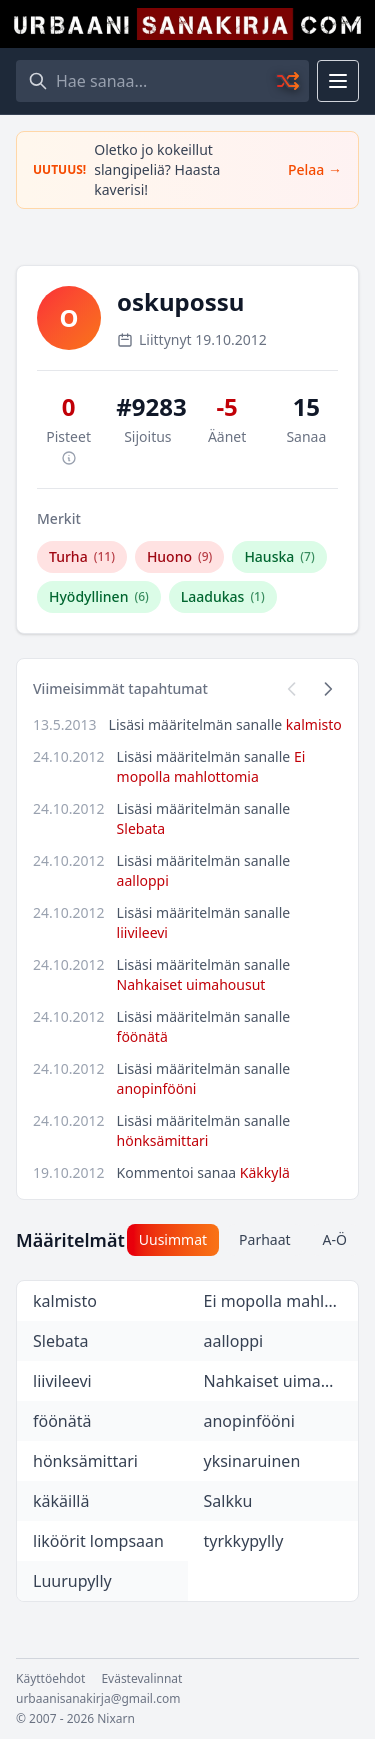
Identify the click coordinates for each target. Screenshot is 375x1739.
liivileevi (142, 932)
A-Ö (335, 1239)
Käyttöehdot (50, 1679)
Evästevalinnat (141, 1679)
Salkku (228, 1501)
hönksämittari (163, 1140)
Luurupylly (72, 1581)
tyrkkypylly (244, 1541)
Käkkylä (265, 1172)
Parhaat (265, 1239)
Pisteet (68, 446)
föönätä (142, 1036)
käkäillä (61, 1501)
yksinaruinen (252, 1461)
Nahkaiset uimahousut (191, 984)
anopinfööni (157, 1088)
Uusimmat (173, 1239)
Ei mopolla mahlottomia (211, 766)
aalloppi (143, 880)
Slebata (141, 828)
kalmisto (314, 724)
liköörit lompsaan (98, 1541)
